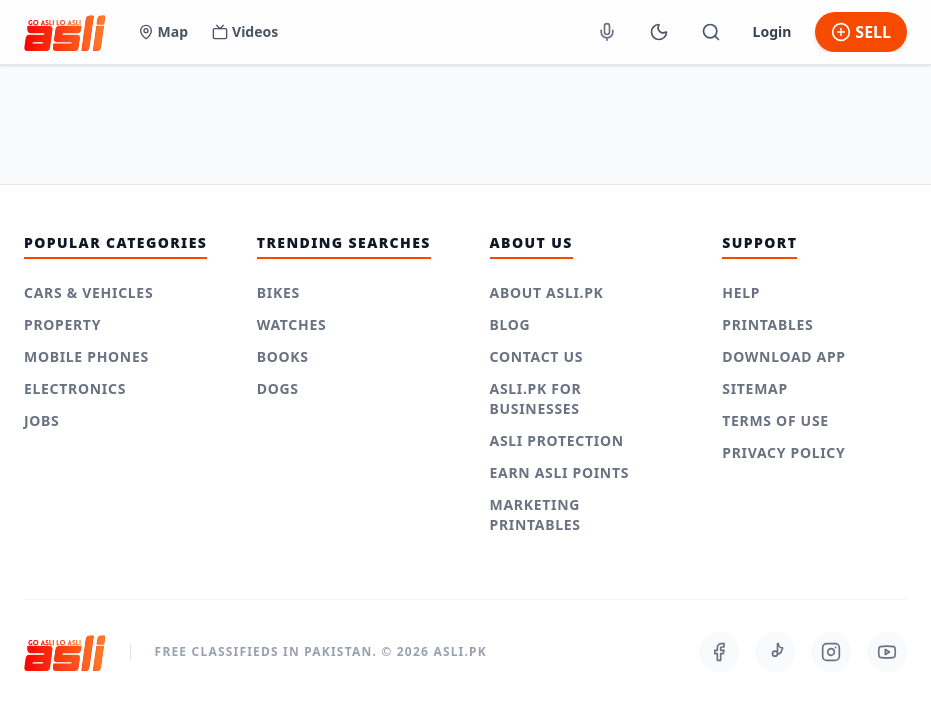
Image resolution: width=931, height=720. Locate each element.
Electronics (75, 388)
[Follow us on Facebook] (719, 652)
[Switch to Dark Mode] (659, 32)
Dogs (278, 388)
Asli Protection (557, 440)
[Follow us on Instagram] (831, 652)
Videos (245, 31)
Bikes (278, 292)
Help (741, 292)
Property (62, 324)
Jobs (42, 420)
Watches (292, 324)
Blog (510, 324)
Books (283, 356)
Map (163, 31)
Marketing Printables (535, 514)
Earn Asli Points (560, 472)
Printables (767, 324)
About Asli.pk (547, 292)
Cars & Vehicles (88, 292)
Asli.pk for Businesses (536, 398)
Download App (784, 356)
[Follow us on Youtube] (887, 652)
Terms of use (775, 420)
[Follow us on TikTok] (775, 652)
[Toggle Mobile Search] (711, 32)
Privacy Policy (783, 452)
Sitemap (755, 388)
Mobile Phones (86, 356)
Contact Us (537, 356)
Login (772, 31)
